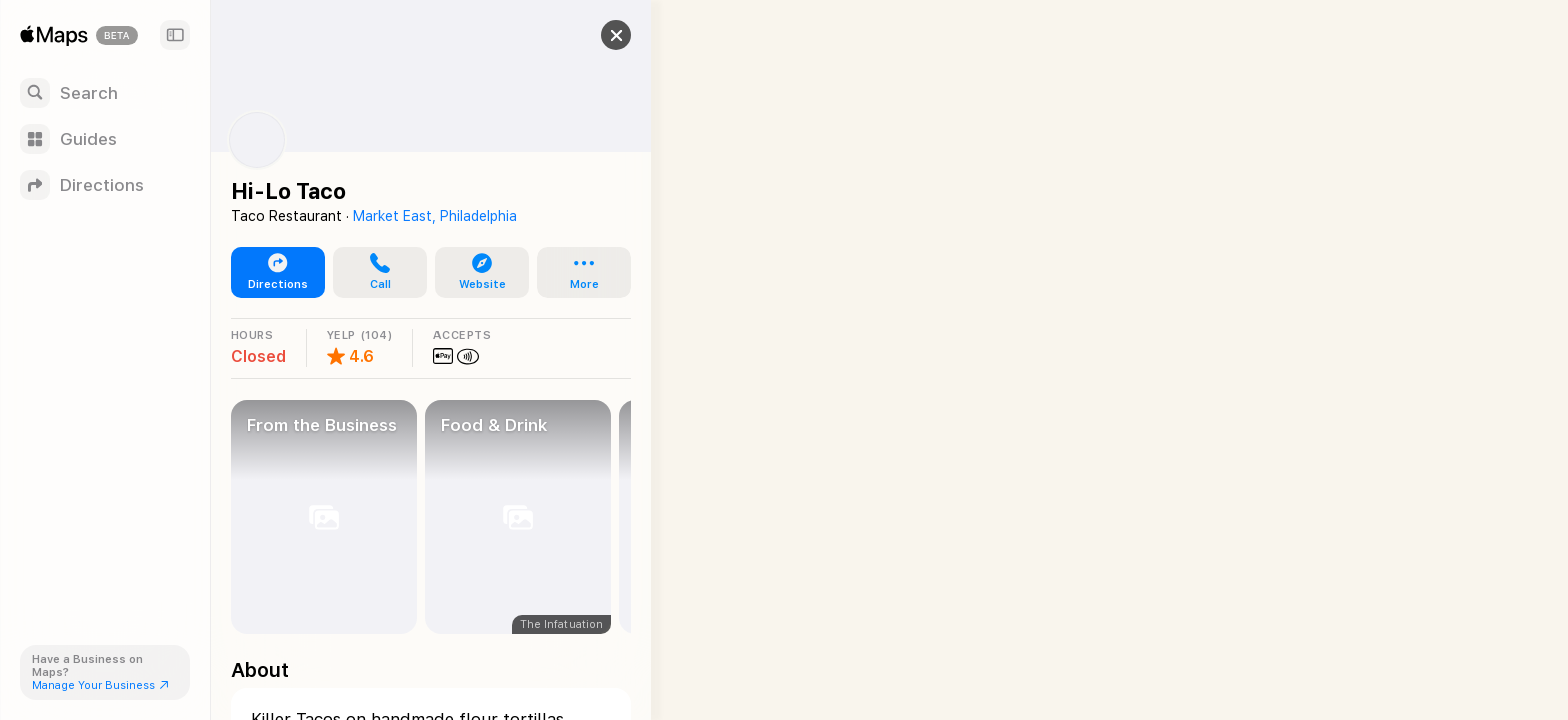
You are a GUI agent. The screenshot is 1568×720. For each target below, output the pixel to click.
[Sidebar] (175, 35)
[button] (596, 35)
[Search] (105, 93)
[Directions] (105, 185)
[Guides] (105, 139)
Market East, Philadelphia (435, 216)
